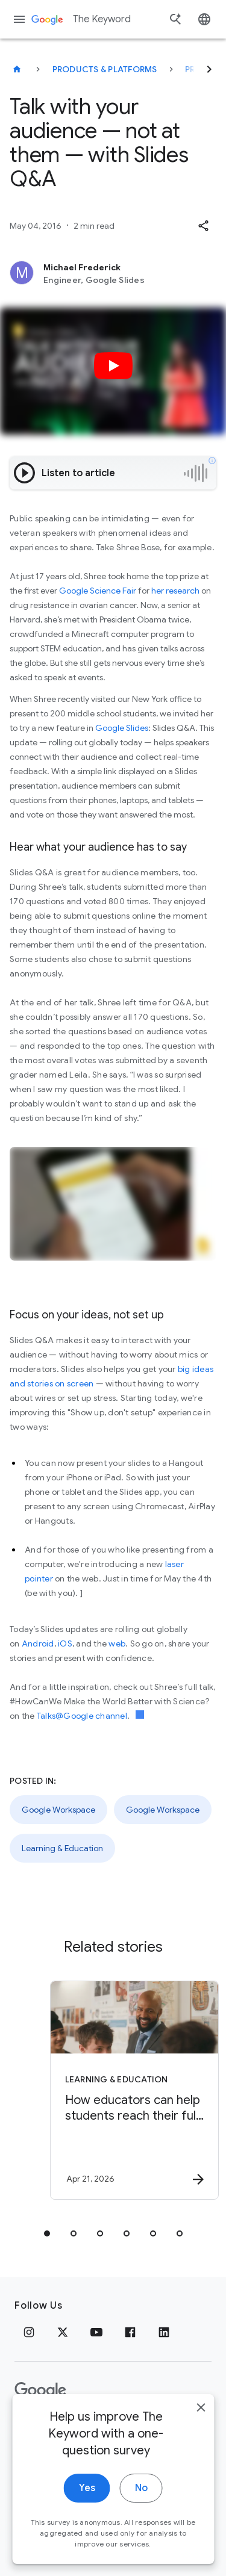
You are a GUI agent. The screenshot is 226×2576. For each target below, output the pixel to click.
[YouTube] (96, 2332)
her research (175, 590)
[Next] (209, 69)
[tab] (47, 2233)
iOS (65, 1643)
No (141, 2512)
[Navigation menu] (19, 19)
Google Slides (121, 727)
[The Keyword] (16, 69)
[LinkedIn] (163, 2332)
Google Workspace (58, 1809)
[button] (203, 226)
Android (38, 1643)
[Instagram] (28, 2332)
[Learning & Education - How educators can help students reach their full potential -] (134, 2090)
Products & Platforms (104, 69)
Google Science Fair (97, 590)
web (116, 1643)
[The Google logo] (40, 2390)
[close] (200, 2431)
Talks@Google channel (82, 1715)
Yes (87, 2512)
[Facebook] (130, 2332)
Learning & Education (62, 1848)
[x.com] (62, 2332)
